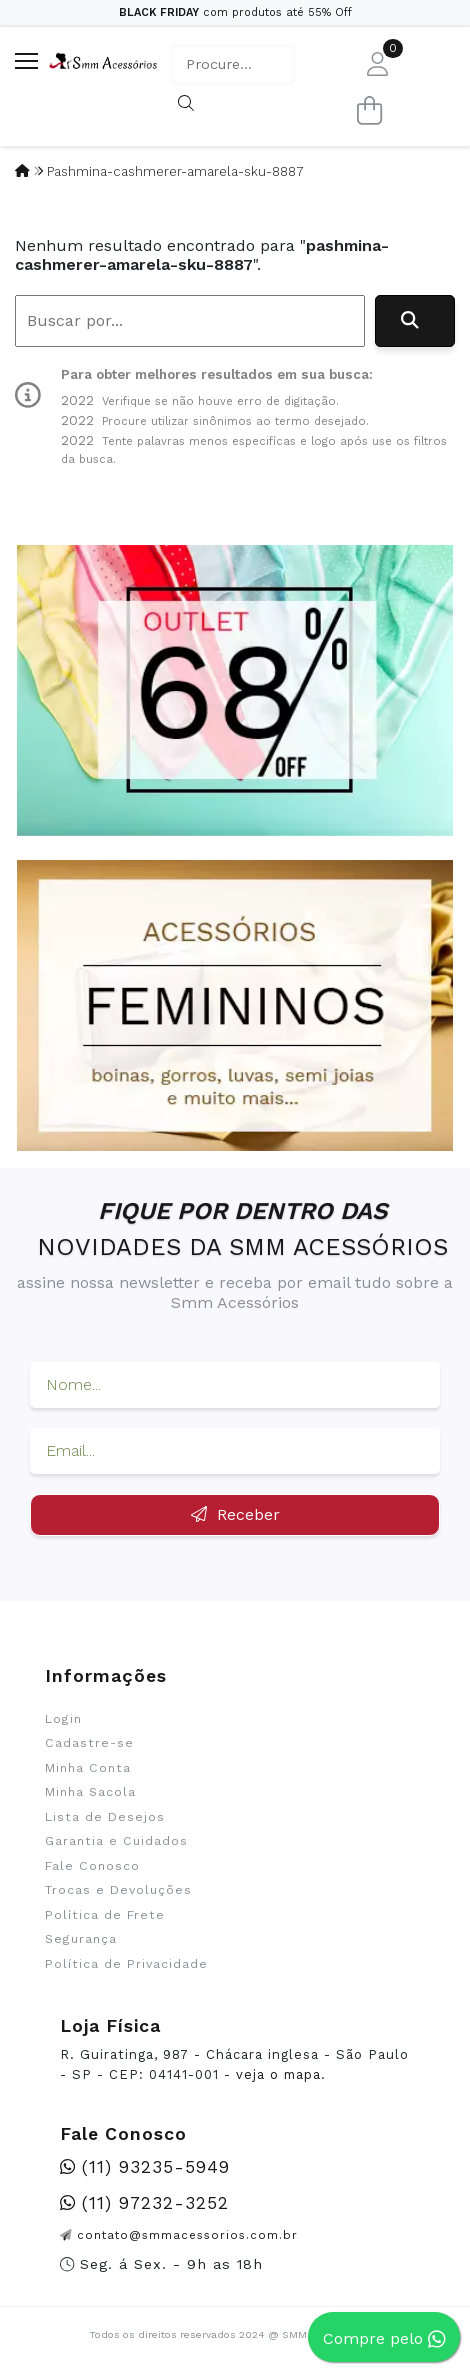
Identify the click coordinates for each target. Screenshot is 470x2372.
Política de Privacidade (126, 1964)
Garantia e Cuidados (116, 1841)
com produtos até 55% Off (235, 12)
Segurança (81, 1939)
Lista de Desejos (105, 1817)
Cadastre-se (89, 1743)
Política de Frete (105, 1915)
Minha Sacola (90, 1792)
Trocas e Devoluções (118, 1890)
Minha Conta (88, 1768)
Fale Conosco (92, 1866)
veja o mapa (278, 2074)
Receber (235, 1514)
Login (63, 1719)
